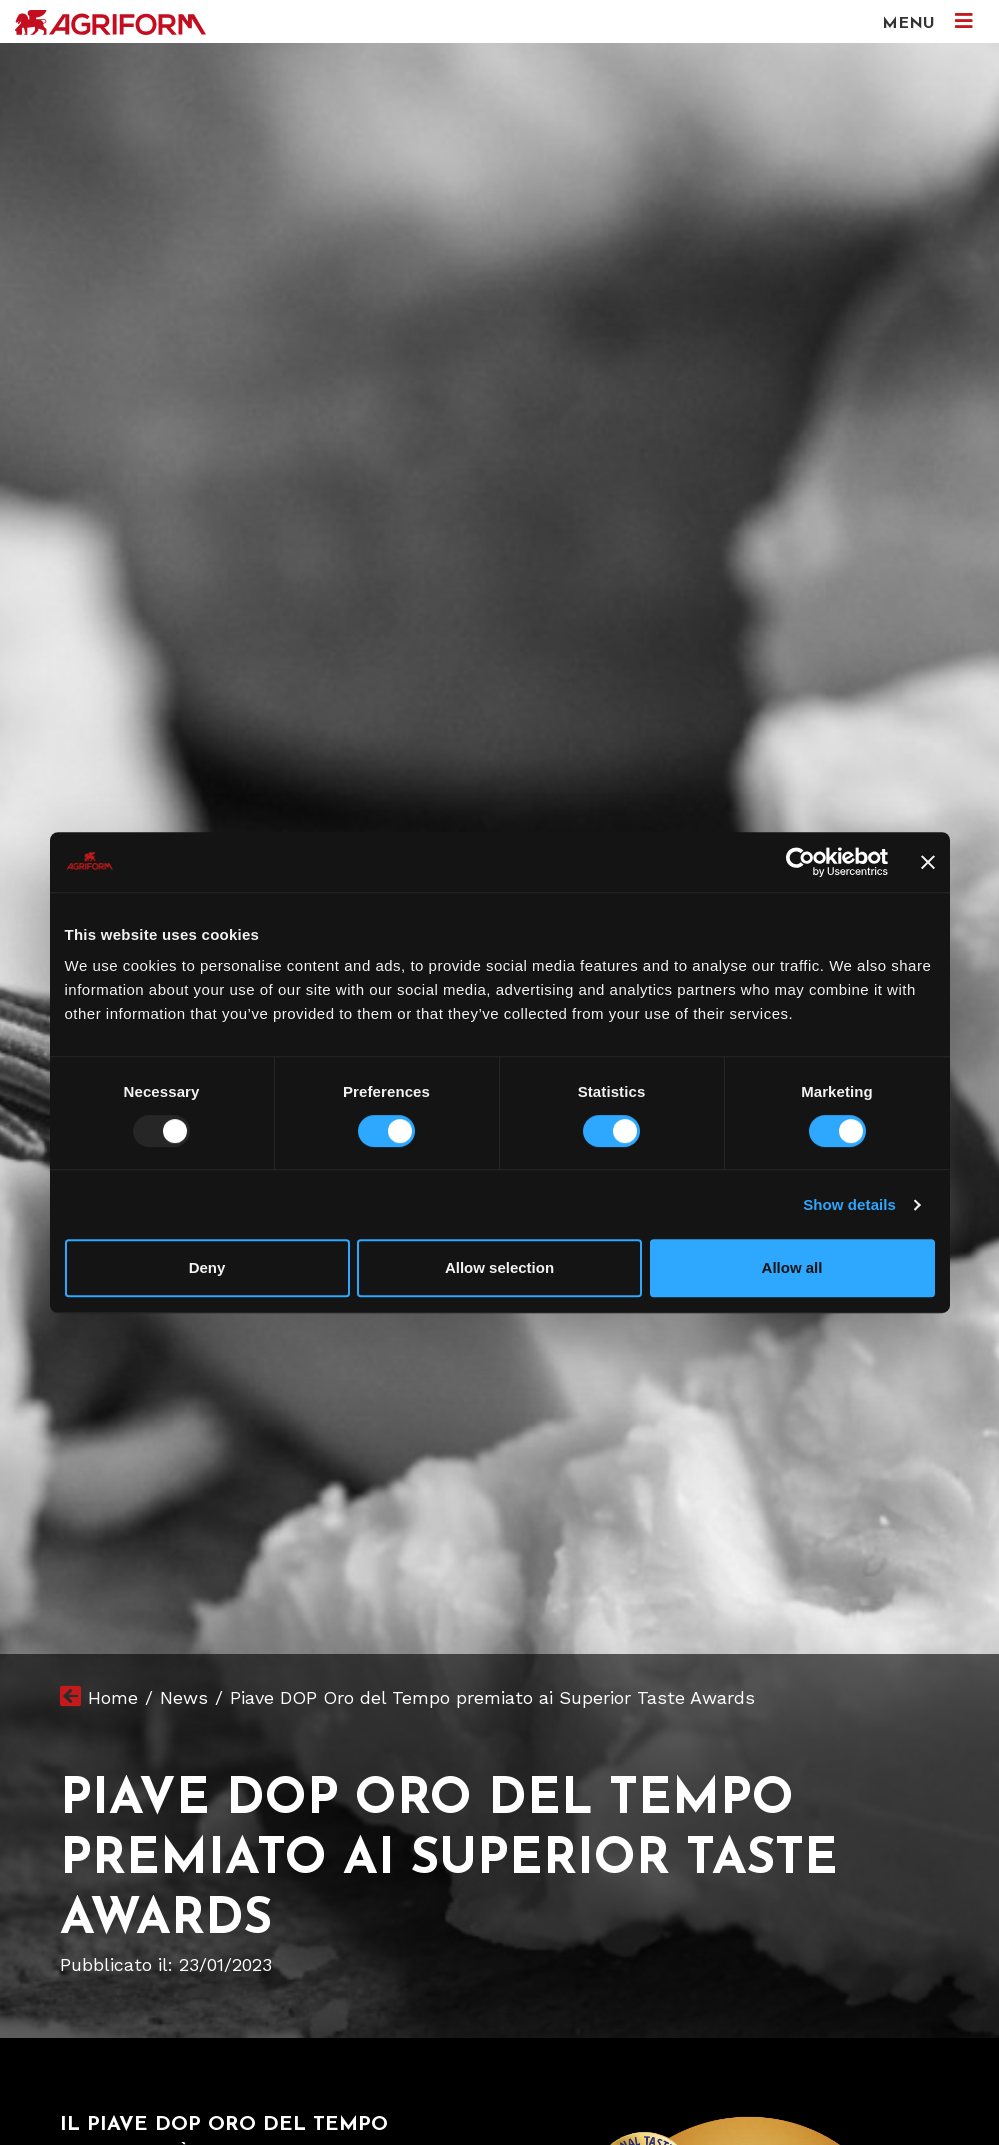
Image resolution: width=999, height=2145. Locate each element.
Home (113, 1697)
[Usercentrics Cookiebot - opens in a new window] (800, 862)
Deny (207, 1267)
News (184, 1697)
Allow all (792, 1267)
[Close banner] (928, 862)
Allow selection (499, 1267)
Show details (849, 1204)
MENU (927, 21)
